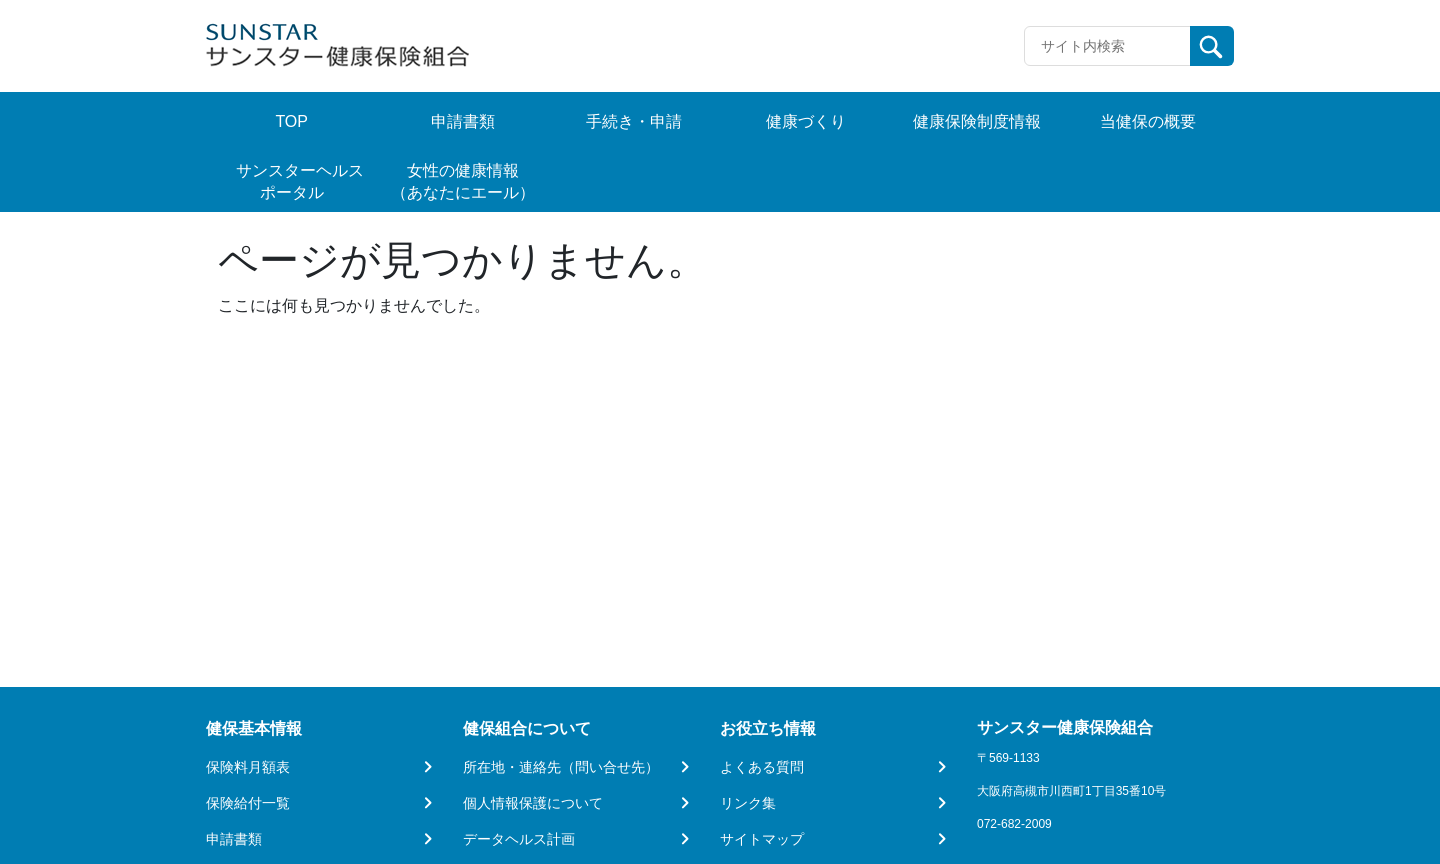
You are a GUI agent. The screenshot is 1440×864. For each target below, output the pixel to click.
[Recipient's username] (1107, 46)
